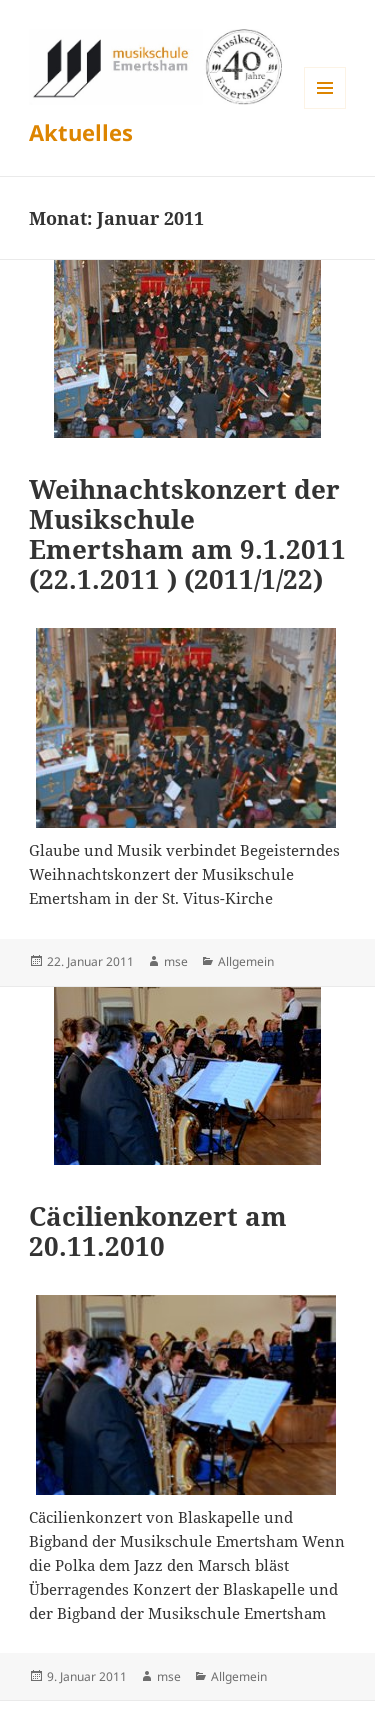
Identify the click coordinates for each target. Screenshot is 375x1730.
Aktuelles (81, 132)
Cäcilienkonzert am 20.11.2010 (158, 1231)
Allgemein (246, 961)
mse (176, 961)
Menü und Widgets (325, 108)
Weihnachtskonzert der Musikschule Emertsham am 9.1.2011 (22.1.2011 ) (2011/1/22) (187, 534)
